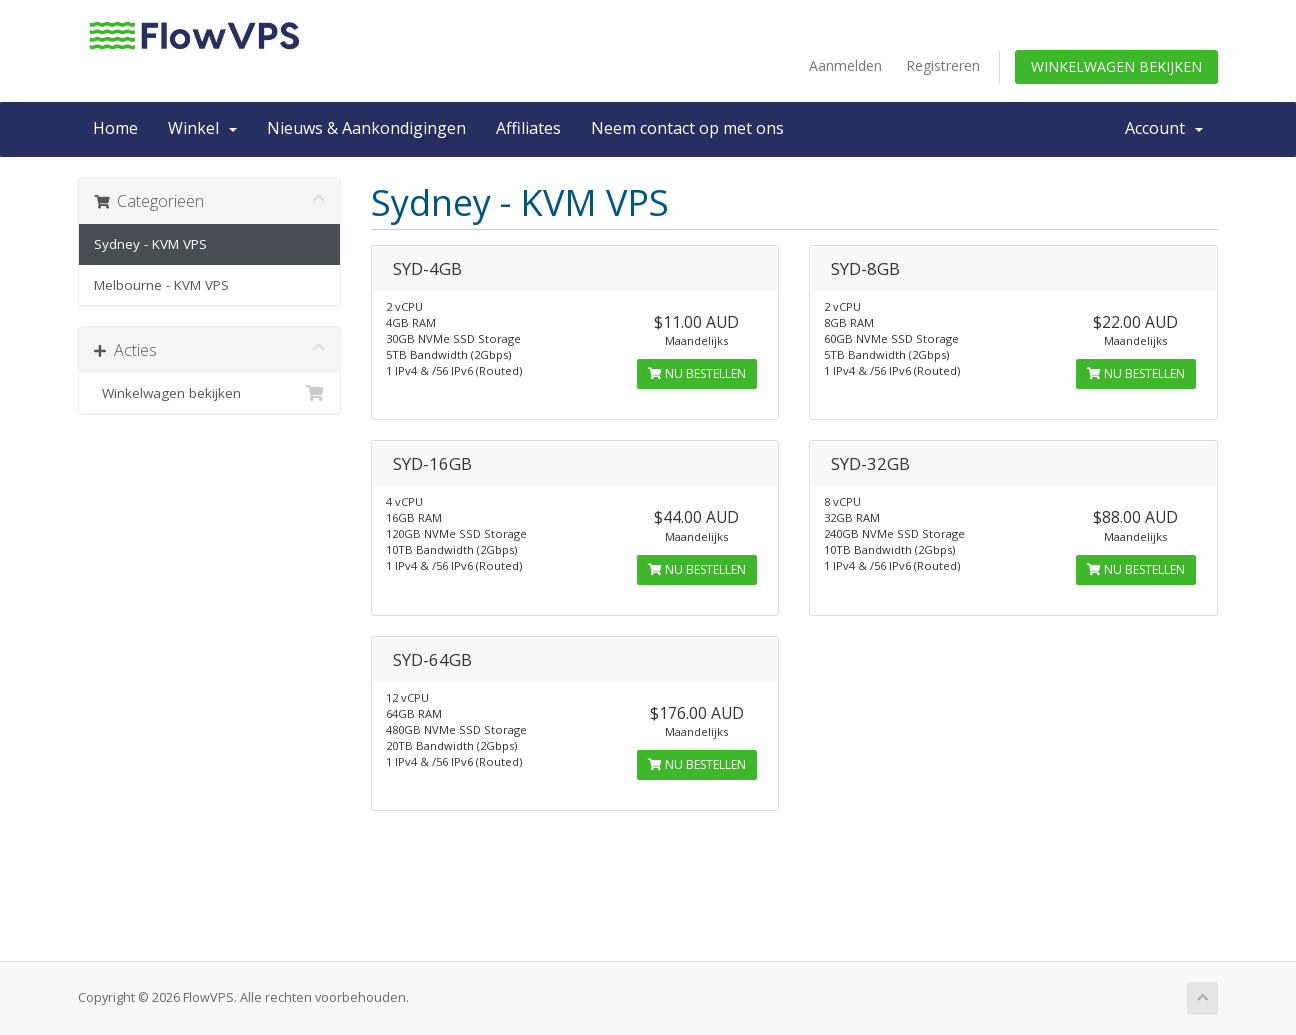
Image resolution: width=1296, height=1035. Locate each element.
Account (1164, 128)
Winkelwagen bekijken (1116, 66)
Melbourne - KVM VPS (161, 285)
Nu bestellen (697, 373)
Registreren (943, 65)
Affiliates (528, 128)
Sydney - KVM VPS (150, 244)
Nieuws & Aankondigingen (366, 128)
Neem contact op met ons (687, 128)
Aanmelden (845, 65)
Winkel (202, 128)
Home (115, 128)
